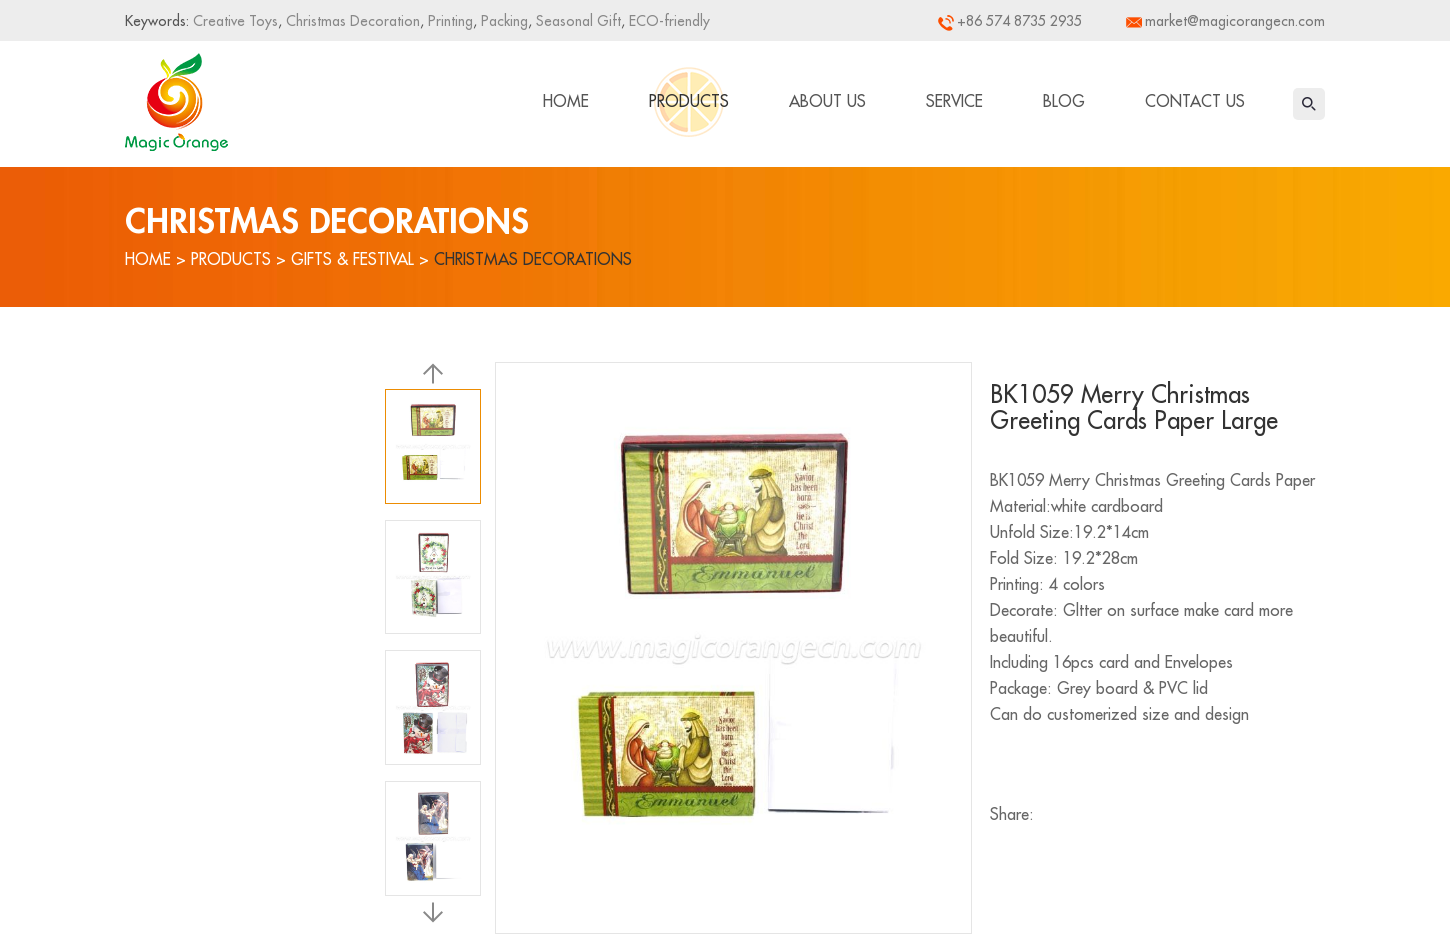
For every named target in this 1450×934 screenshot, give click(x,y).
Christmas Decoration (351, 21)
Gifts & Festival (352, 260)
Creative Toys (235, 21)
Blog (1064, 102)
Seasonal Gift (576, 21)
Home (566, 102)
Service (954, 102)
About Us (827, 102)
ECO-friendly (667, 21)
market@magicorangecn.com (1235, 21)
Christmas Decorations (533, 260)
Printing (448, 21)
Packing (502, 21)
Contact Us (1195, 102)
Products (689, 102)
